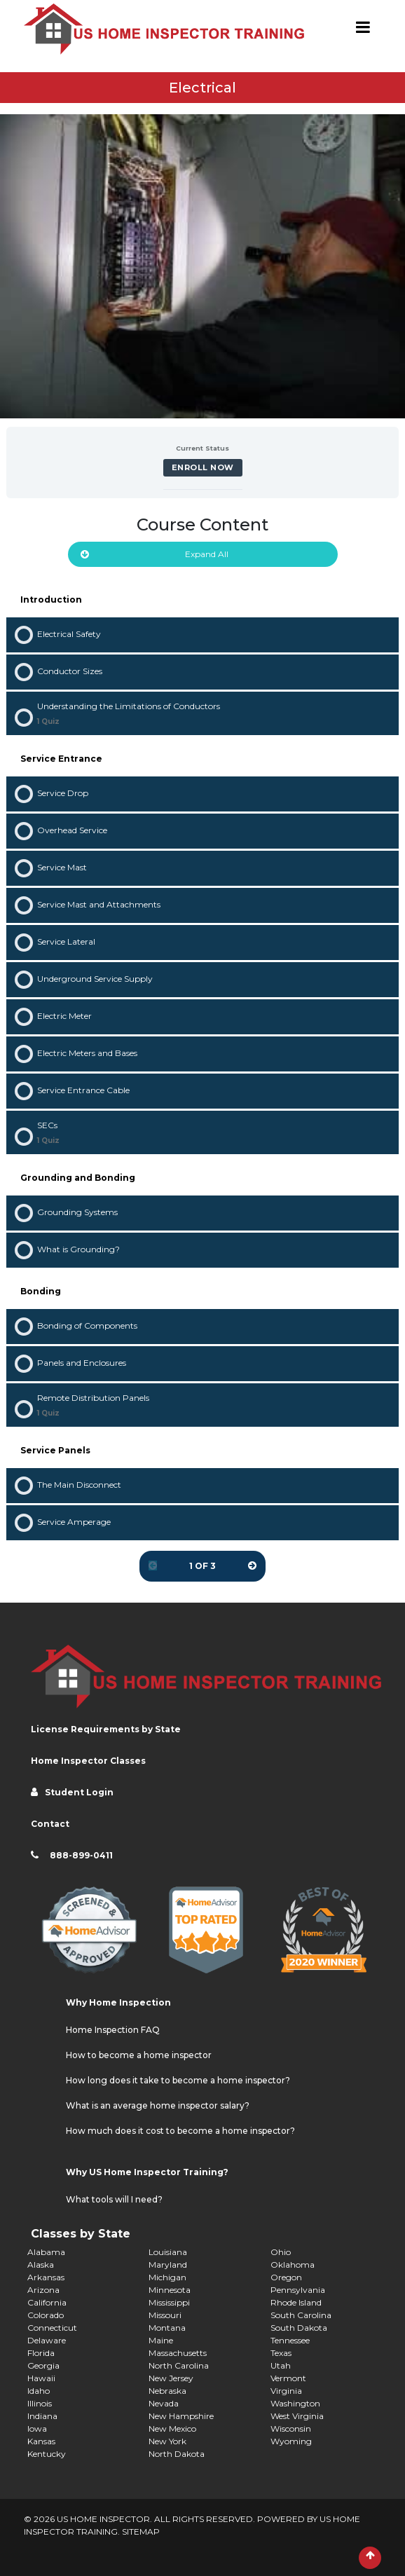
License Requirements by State (106, 1729)
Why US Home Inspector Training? (147, 2172)
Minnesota (170, 2289)
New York (167, 2441)
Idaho (38, 2390)
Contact (50, 1823)
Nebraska (167, 2390)
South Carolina (300, 2315)
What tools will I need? (114, 2199)
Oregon (286, 2277)
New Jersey (171, 2378)
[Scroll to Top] (370, 2558)
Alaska (40, 2264)
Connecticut (52, 2327)
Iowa (37, 2428)
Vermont (288, 2378)
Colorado (45, 2315)
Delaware (46, 2340)
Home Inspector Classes (88, 1760)
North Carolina (179, 2365)
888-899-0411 (81, 1855)
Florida (41, 2353)
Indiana (42, 2416)
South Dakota (298, 2327)
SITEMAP (141, 2531)
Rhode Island (296, 2302)
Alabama (46, 2252)
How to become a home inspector (139, 2055)
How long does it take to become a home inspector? (178, 2080)
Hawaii (41, 2378)
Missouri (165, 2315)
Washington (295, 2403)
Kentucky (46, 2453)
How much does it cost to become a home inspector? (180, 2130)
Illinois (39, 2403)
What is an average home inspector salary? (157, 2105)
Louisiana (168, 2252)
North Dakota (177, 2453)
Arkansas (45, 2277)
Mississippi (169, 2302)
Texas (280, 2353)
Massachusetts (178, 2353)
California (47, 2302)
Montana (167, 2327)
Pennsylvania (297, 2289)
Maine (161, 2340)
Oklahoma (292, 2264)
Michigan (167, 2277)
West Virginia (297, 2416)
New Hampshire (181, 2416)
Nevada (164, 2403)
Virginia (286, 2390)
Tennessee (290, 2340)
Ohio (280, 2252)
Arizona (43, 2289)
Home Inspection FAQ (113, 2030)
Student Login (79, 1792)
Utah (280, 2365)
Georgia (43, 2365)
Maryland (168, 2264)
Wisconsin (290, 2428)
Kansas (41, 2441)
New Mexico (172, 2428)
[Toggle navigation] (363, 29)
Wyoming (291, 2441)
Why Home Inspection (118, 2002)
